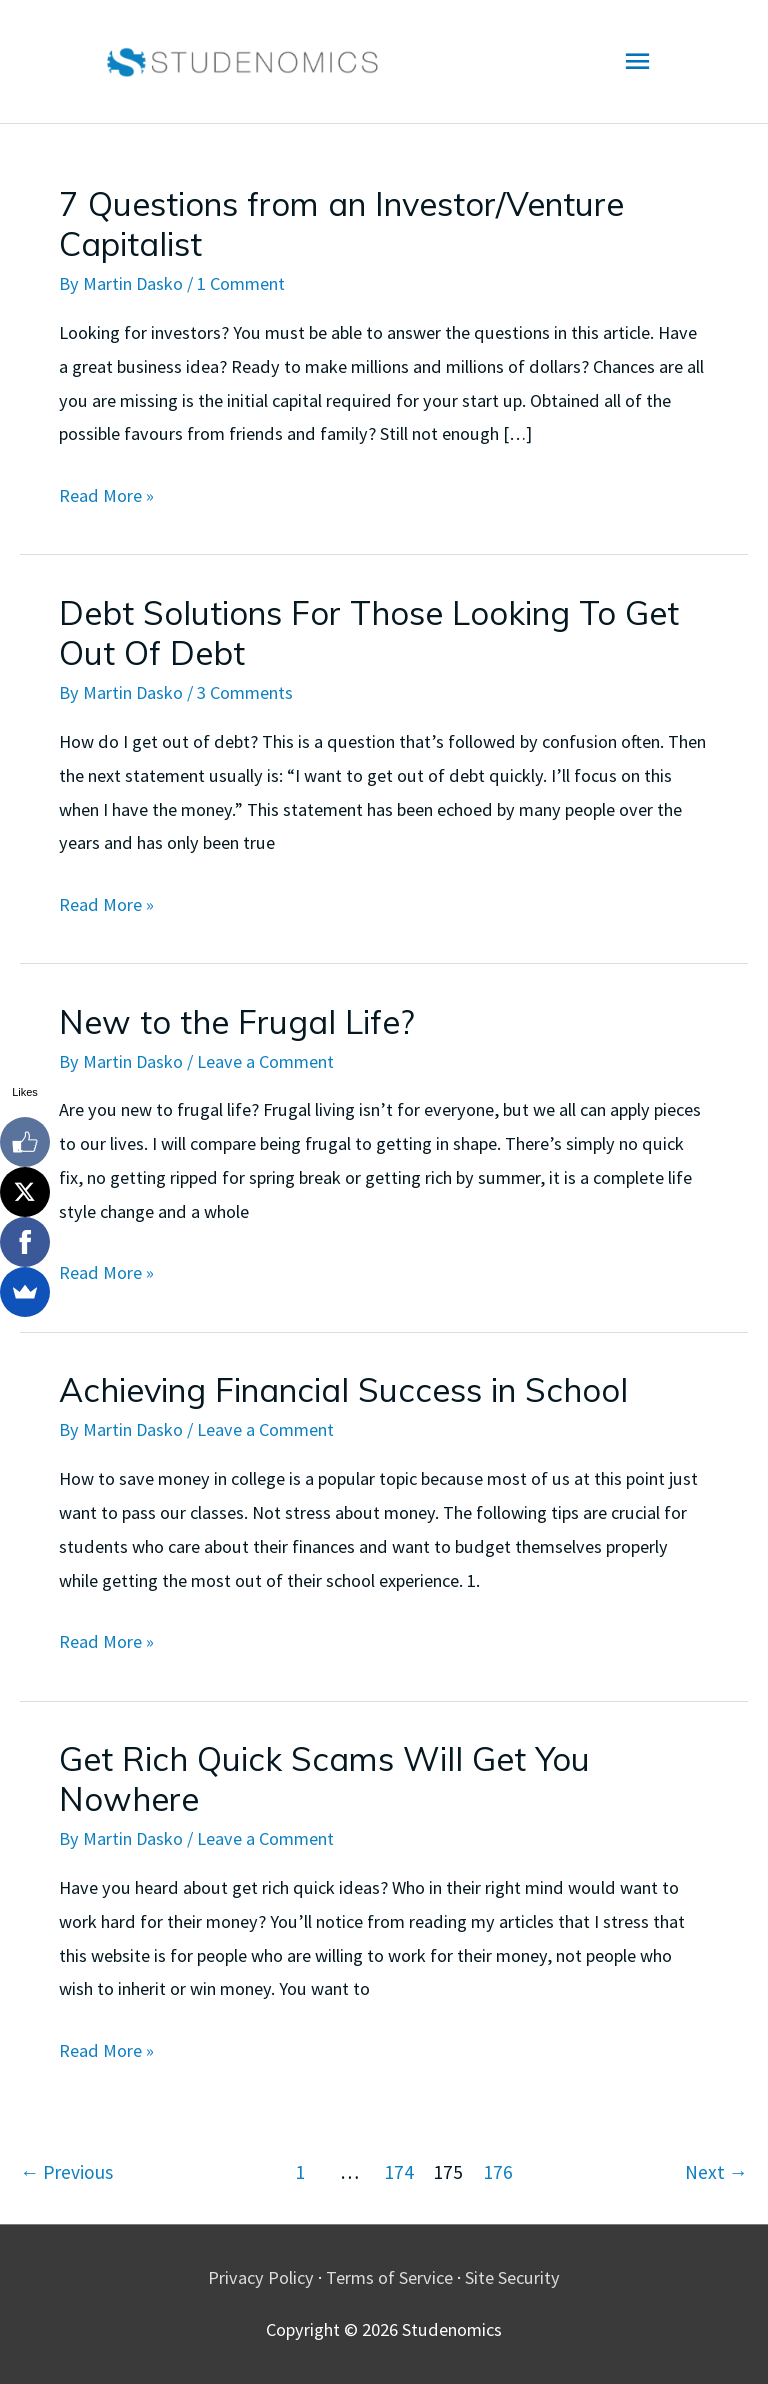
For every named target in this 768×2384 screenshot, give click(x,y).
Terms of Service (389, 2277)
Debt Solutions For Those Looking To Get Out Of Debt (369, 632)
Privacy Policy (261, 2277)
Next (716, 2172)
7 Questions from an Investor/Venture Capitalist (341, 223)
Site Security (512, 2277)
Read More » (106, 496)
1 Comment (241, 283)
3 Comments (245, 692)
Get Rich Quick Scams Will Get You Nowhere (324, 1778)
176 (498, 2172)
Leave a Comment (265, 1061)
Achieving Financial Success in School (343, 1389)
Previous (66, 2172)
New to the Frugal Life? (236, 1021)
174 (399, 2172)
